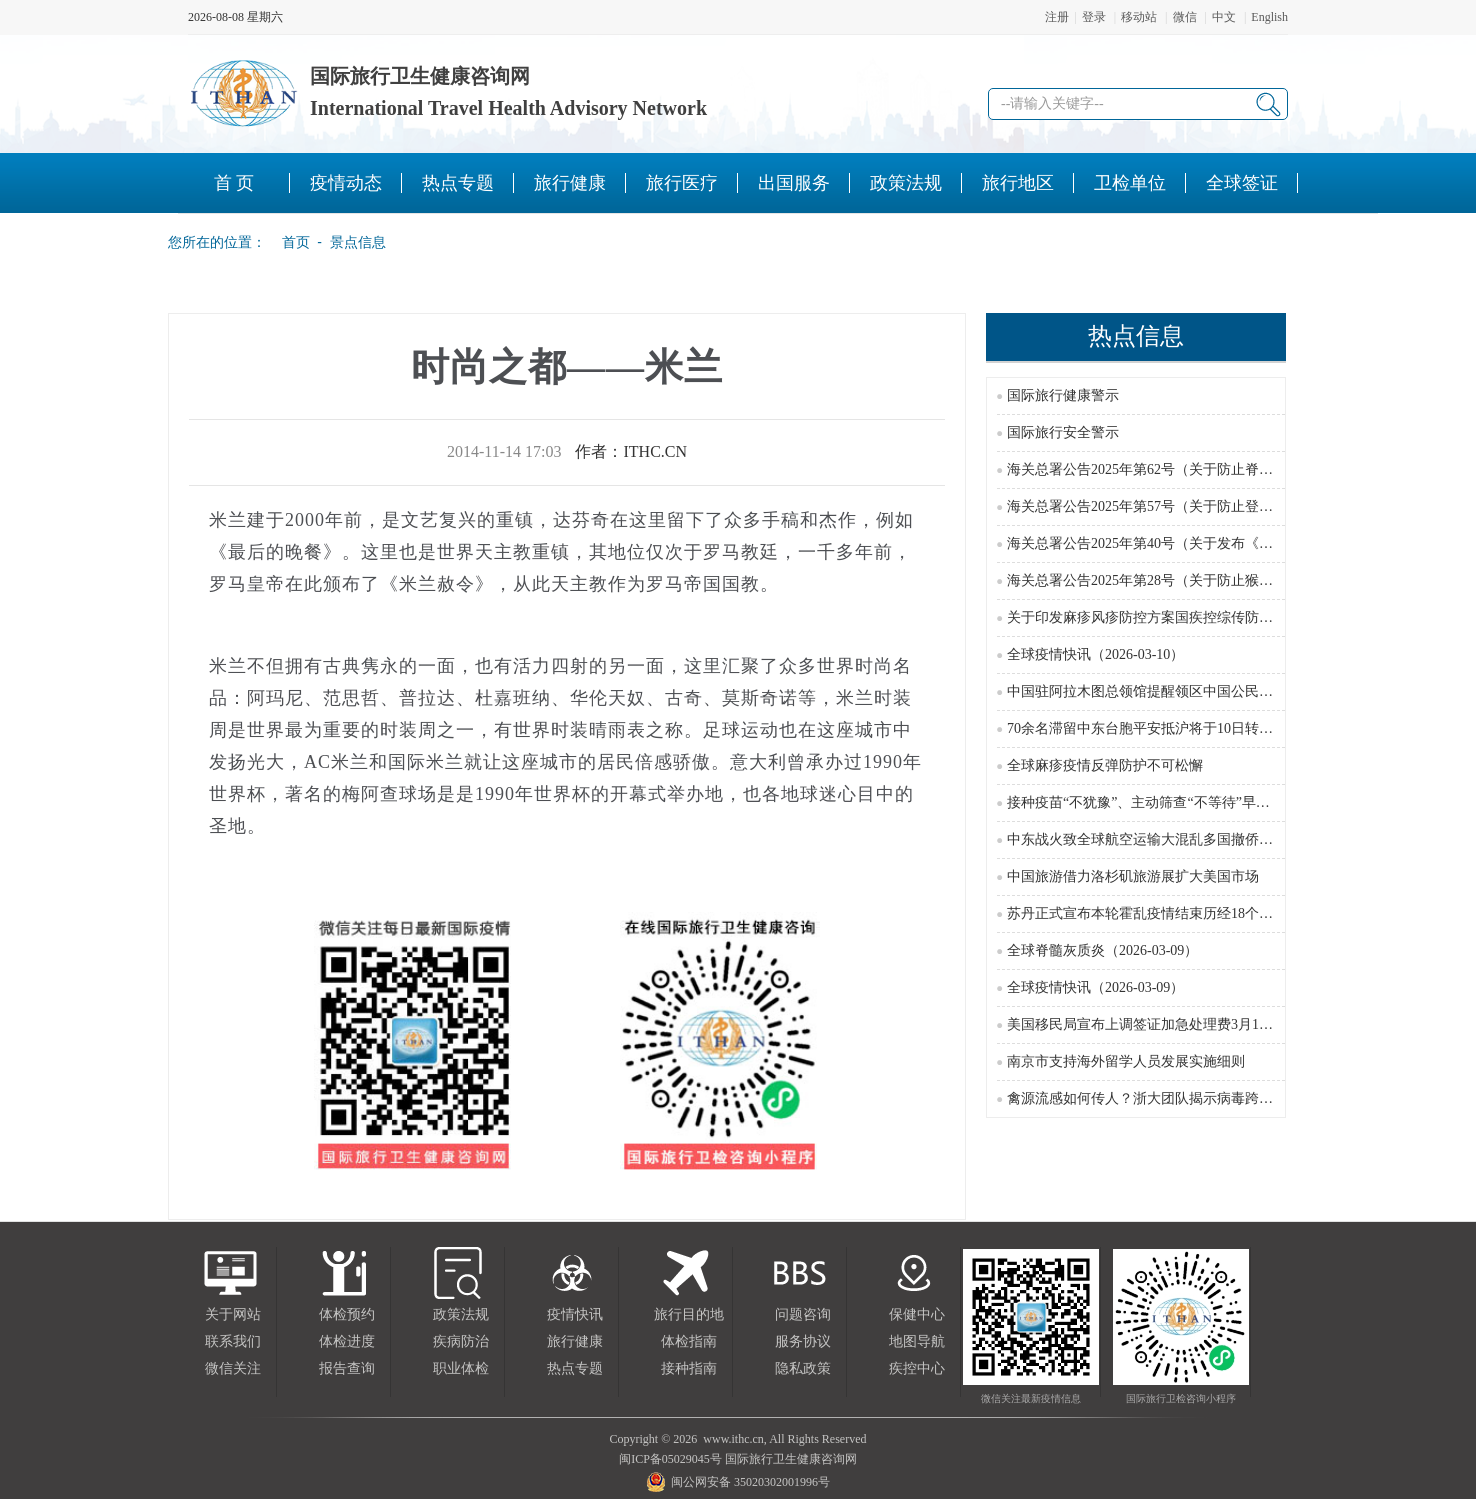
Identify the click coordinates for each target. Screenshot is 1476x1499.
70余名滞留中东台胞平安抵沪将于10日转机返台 (1154, 728)
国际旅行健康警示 (1063, 395)
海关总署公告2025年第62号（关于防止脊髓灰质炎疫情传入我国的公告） (1231, 469)
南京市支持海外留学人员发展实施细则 (1126, 1061)
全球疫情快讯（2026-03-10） (1095, 654)
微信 (1185, 17)
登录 (1094, 17)
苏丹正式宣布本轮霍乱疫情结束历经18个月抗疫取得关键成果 (1196, 913)
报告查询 (347, 1368)
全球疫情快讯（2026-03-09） (1095, 987)
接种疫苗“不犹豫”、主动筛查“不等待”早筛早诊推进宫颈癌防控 (1201, 802)
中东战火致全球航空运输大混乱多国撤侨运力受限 (1161, 839)
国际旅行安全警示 (1063, 432)
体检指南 (689, 1341)
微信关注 (233, 1368)
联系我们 (233, 1341)
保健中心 (917, 1314)
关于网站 (233, 1314)
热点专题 (575, 1368)
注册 (1057, 17)
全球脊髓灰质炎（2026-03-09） (1102, 950)
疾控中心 (917, 1368)
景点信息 (358, 242)
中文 (1224, 17)
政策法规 (461, 1314)
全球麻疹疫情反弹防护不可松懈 (1105, 765)
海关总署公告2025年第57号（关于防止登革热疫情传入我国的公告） (1217, 506)
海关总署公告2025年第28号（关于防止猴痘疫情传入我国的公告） (1210, 580)
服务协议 (803, 1341)
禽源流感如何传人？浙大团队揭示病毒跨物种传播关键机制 (1189, 1098)
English (1269, 17)
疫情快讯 (575, 1314)
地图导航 (917, 1341)
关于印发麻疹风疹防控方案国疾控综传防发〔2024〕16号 (1182, 617)
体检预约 (347, 1314)
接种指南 (689, 1368)
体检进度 (347, 1341)
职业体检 (461, 1368)
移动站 (1139, 17)
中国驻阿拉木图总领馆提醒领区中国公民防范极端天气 (1175, 691)
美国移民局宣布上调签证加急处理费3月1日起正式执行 (1175, 1024)
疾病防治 (461, 1341)
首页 (290, 242)
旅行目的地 (689, 1314)
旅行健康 (575, 1341)
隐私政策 (803, 1368)
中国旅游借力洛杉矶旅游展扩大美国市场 (1133, 876)
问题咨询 (803, 1314)
